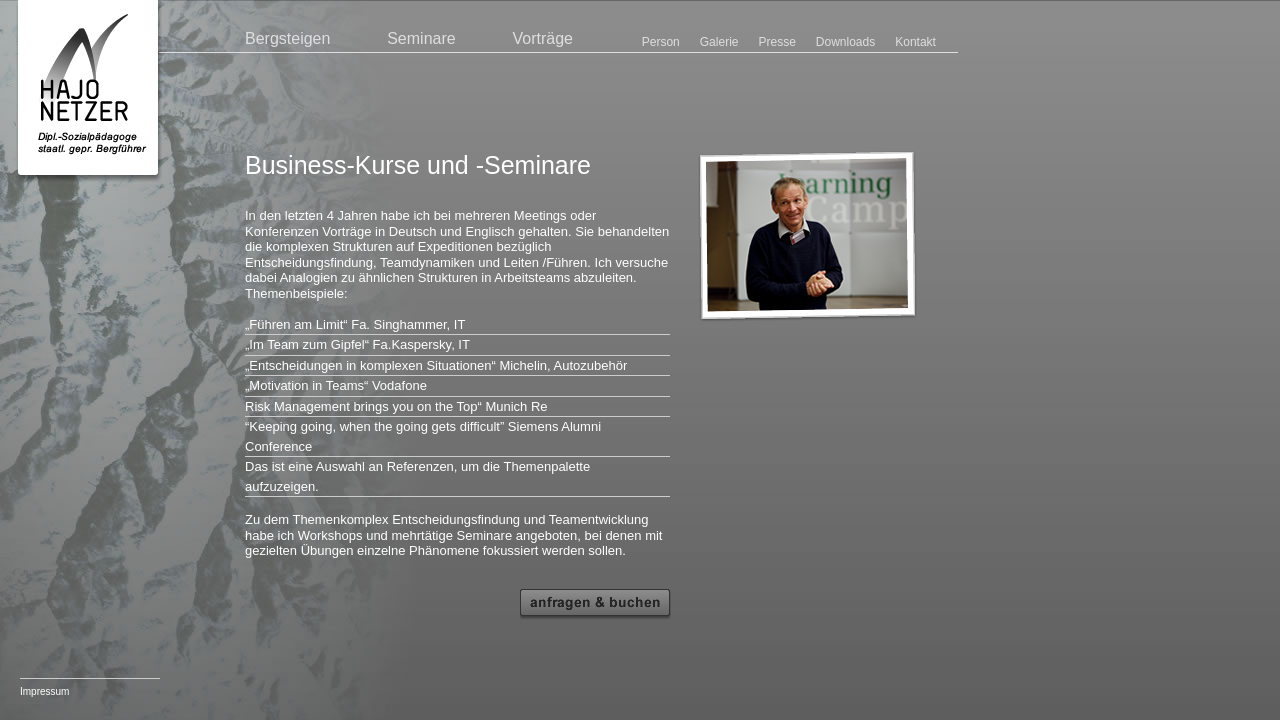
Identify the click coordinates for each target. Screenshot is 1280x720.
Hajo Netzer (89, 91)
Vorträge (542, 38)
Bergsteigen (287, 38)
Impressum (44, 691)
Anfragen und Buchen (595, 605)
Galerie (719, 42)
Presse (776, 42)
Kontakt (915, 42)
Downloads (845, 42)
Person (661, 42)
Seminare (421, 38)
